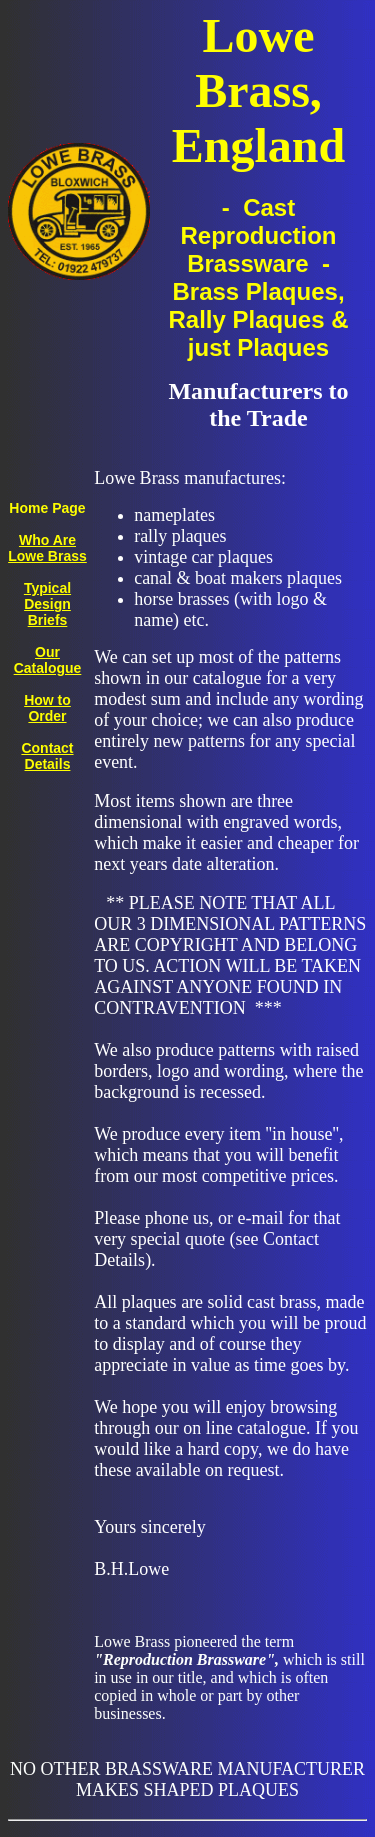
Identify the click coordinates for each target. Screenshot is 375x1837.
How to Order (47, 708)
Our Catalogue (48, 660)
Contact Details (47, 756)
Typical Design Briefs (47, 604)
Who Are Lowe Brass (47, 548)
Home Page (47, 508)
